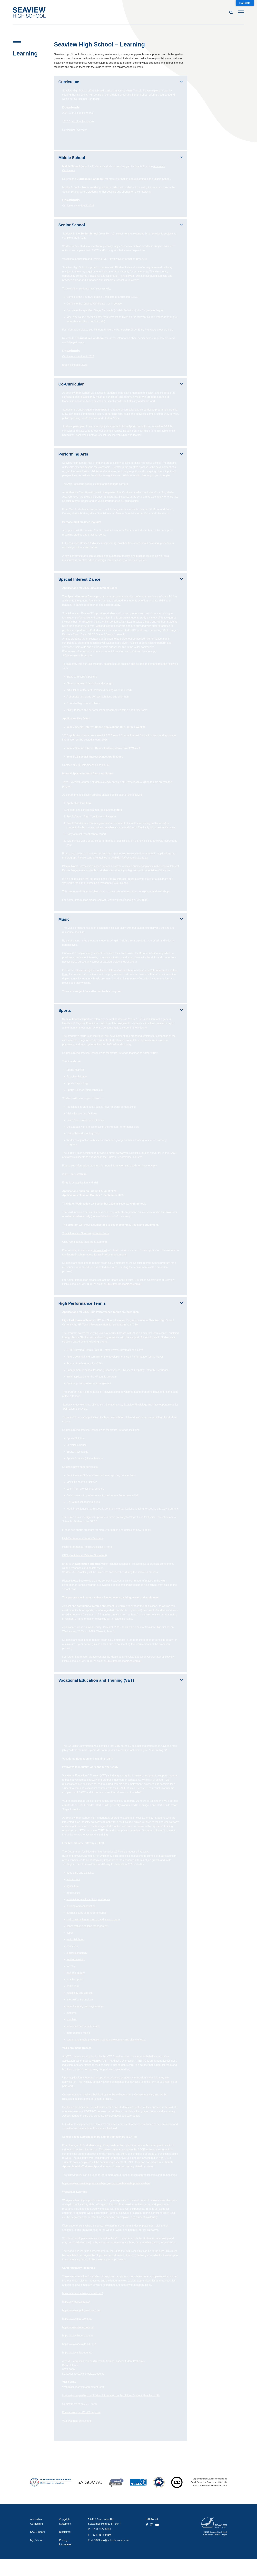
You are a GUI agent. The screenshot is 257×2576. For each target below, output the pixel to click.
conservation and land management (87, 1943)
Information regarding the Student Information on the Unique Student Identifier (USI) (111, 2412)
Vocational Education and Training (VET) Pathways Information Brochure (104, 264)
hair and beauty (76, 1989)
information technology (80, 2016)
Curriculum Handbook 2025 (78, 209)
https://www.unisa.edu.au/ (77, 2369)
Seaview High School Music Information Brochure (104, 982)
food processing (76, 1976)
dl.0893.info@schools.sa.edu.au (129, 868)
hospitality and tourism (80, 2009)
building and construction (81, 1923)
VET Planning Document (76, 2437)
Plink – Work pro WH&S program (81, 2429)
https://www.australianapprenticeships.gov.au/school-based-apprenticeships (106, 2200)
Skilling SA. (161, 1767)
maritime (72, 2030)
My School (36, 2557)
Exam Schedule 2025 (74, 370)
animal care (73, 1896)
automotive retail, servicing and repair (88, 1916)
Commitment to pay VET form (79, 2421)
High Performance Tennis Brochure (82, 1553)
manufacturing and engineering (85, 2023)
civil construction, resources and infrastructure (93, 1936)
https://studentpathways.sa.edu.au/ (82, 2310)
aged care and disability (80, 1889)
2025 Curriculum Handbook (78, 114)
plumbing (72, 2036)
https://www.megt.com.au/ (77, 2335)
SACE (81, 242)
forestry (71, 1983)
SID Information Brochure (77, 665)
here (89, 813)
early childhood (75, 1956)
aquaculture (73, 1909)
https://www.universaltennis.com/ (124, 1365)
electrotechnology (77, 1969)
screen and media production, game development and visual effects (106, 2056)
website (85, 994)
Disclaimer (65, 2549)
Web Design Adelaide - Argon (215, 2552)
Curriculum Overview (74, 131)
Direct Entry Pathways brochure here (151, 334)
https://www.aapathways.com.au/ (81, 2327)
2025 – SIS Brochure (74, 1187)
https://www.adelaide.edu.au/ (79, 2361)
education (72, 1963)
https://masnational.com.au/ (78, 2344)
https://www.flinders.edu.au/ (78, 2352)
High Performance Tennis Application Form (87, 1562)
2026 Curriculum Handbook (78, 123)
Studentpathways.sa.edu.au (79, 1872)
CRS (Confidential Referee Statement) (84, 1255)
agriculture (73, 1903)
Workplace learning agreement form (83, 2404)
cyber (70, 1949)
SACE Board (37, 2549)
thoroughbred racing (78, 2049)
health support (75, 1996)
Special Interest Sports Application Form (85, 1246)
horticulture (73, 2003)
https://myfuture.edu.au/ (76, 2318)
